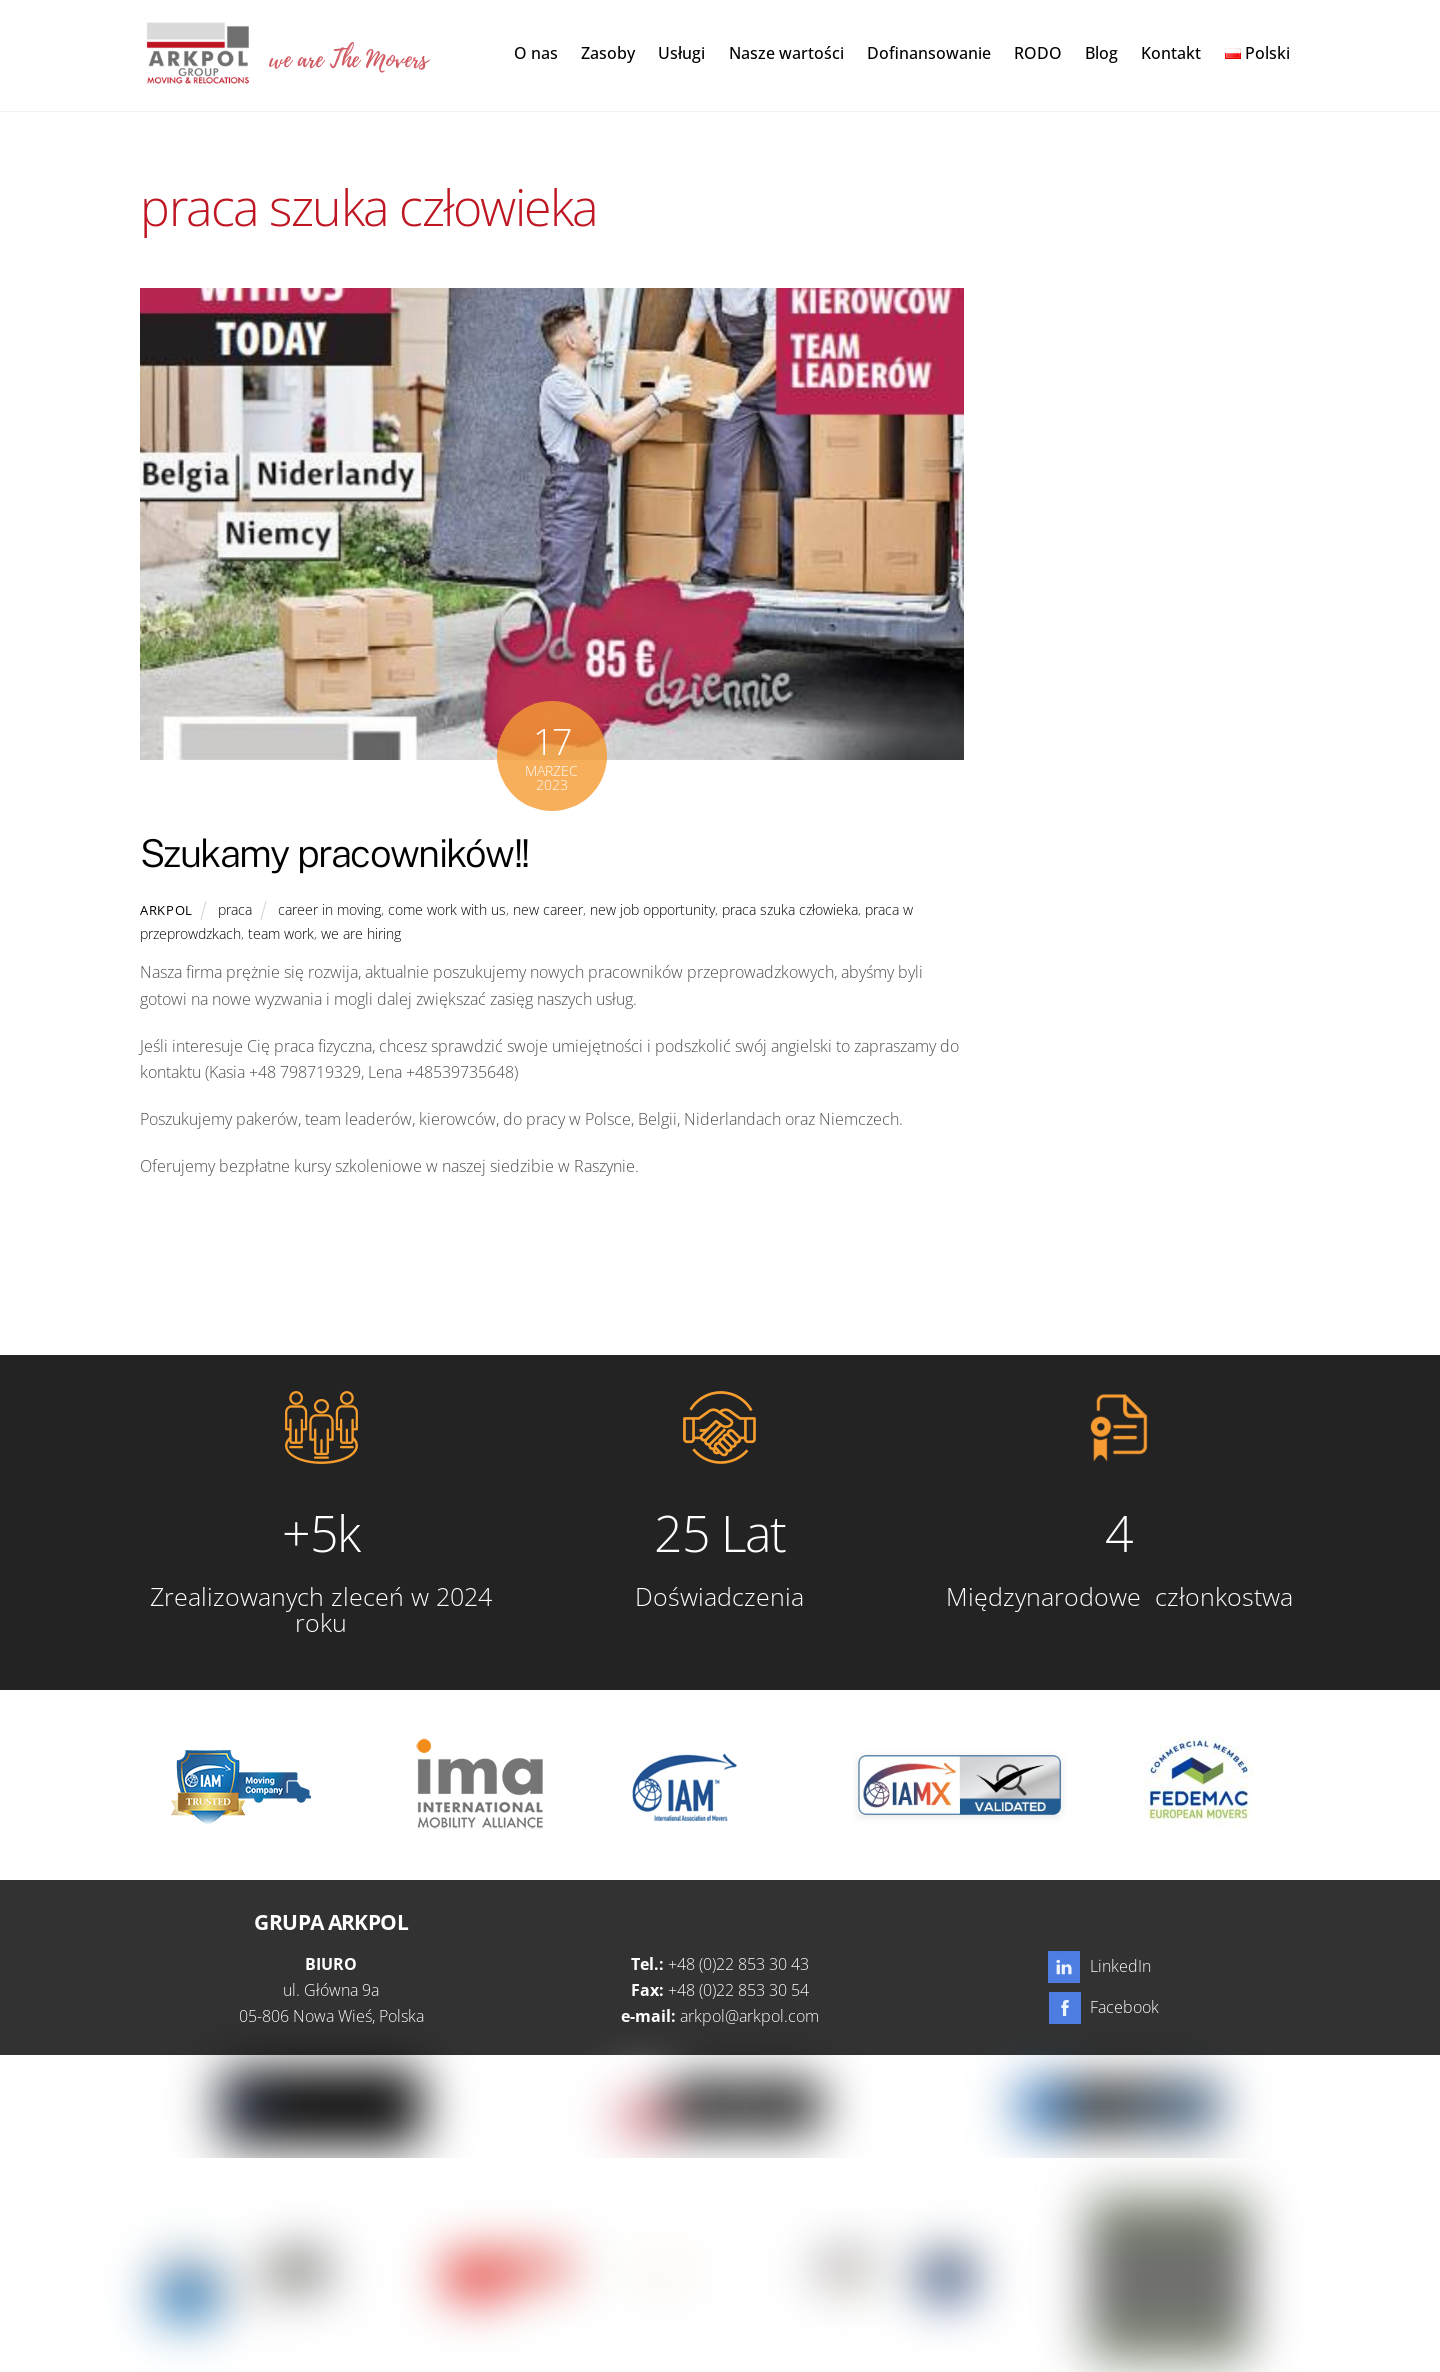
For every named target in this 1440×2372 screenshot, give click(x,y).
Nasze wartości (786, 54)
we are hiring (361, 935)
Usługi (681, 54)
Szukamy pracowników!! (334, 854)
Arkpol (166, 911)
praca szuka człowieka (790, 910)
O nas (536, 54)
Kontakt (1171, 54)
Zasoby (608, 54)
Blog (1101, 54)
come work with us (447, 910)
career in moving (329, 910)
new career (548, 910)
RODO (1038, 54)
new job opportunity (652, 910)
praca (235, 910)
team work (281, 935)
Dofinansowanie (929, 54)
